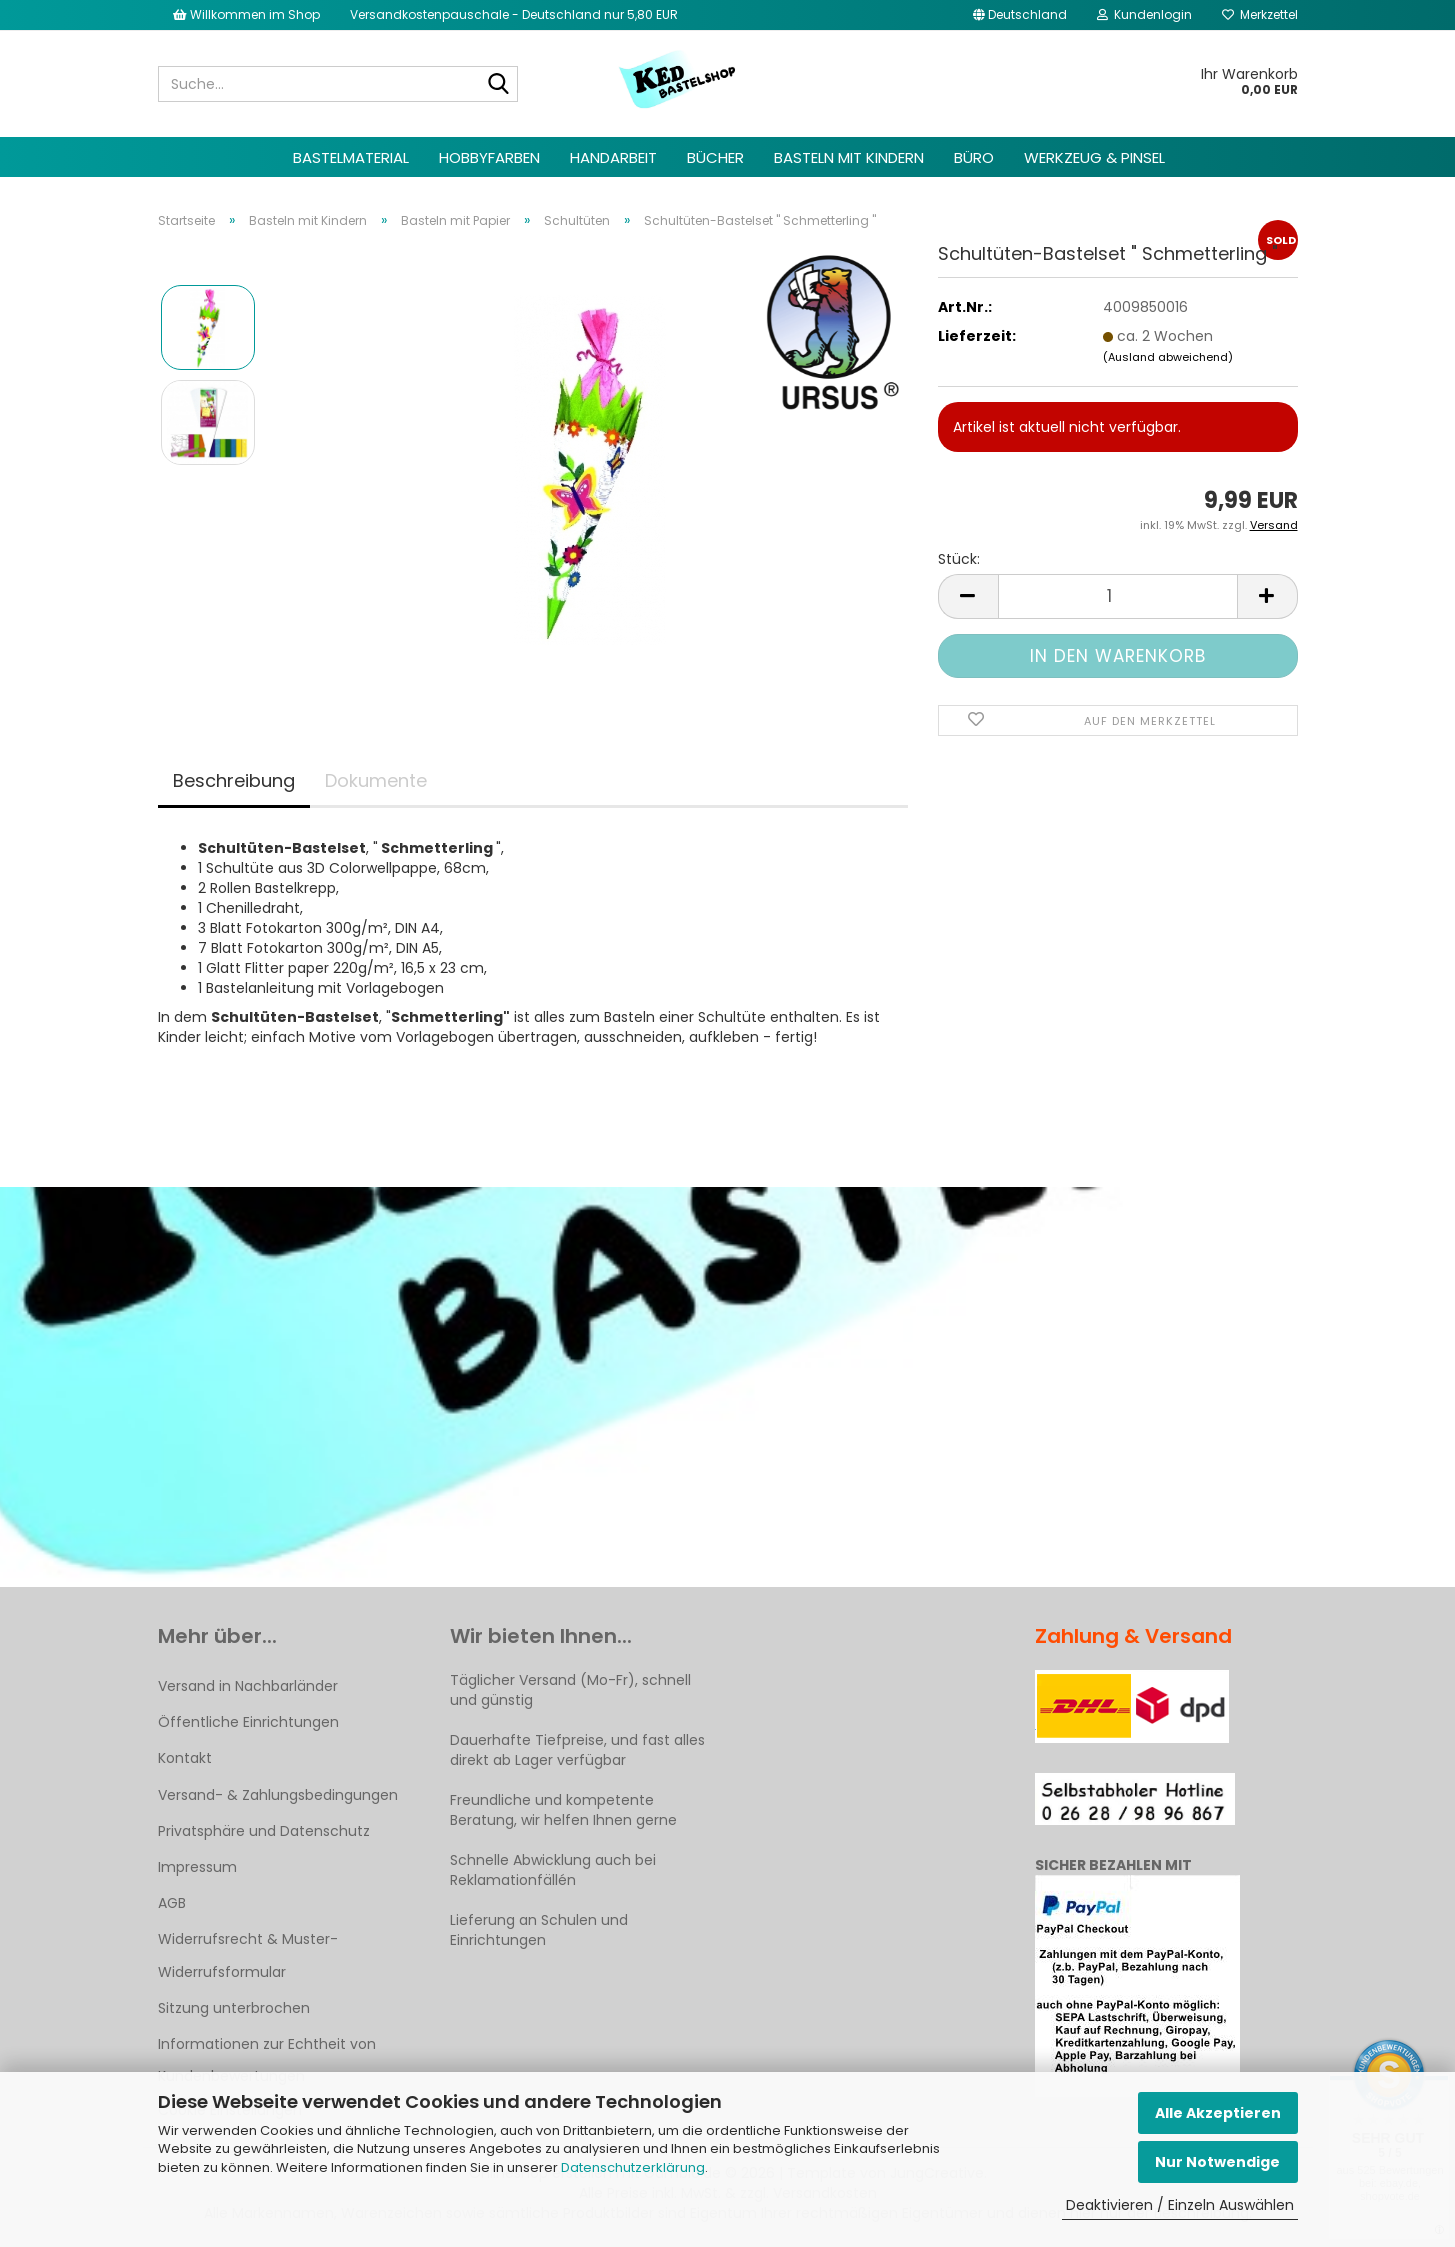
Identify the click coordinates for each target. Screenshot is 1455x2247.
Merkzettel (1260, 14)
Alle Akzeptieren (1218, 2113)
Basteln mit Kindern (849, 157)
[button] (1020, 15)
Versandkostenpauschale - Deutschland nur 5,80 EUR (514, 14)
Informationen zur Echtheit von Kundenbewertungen (267, 2060)
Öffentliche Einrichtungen (248, 1722)
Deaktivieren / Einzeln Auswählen (1180, 2205)
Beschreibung (234, 780)
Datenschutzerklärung (633, 2167)
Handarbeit (613, 157)
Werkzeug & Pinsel (1094, 157)
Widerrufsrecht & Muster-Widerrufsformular (248, 1955)
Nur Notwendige (1217, 2162)
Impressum (197, 1867)
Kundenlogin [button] (1144, 14)
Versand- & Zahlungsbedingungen (278, 1795)
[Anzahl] (1118, 596)
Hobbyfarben (489, 157)
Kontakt (185, 1758)
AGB (172, 1903)
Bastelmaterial (351, 157)
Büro (974, 157)
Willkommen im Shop (246, 14)
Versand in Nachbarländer (248, 1686)
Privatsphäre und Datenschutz (264, 1831)
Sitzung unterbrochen (234, 2008)
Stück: (959, 559)
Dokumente (376, 780)
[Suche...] (499, 85)
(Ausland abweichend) (1168, 357)
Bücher (715, 157)
